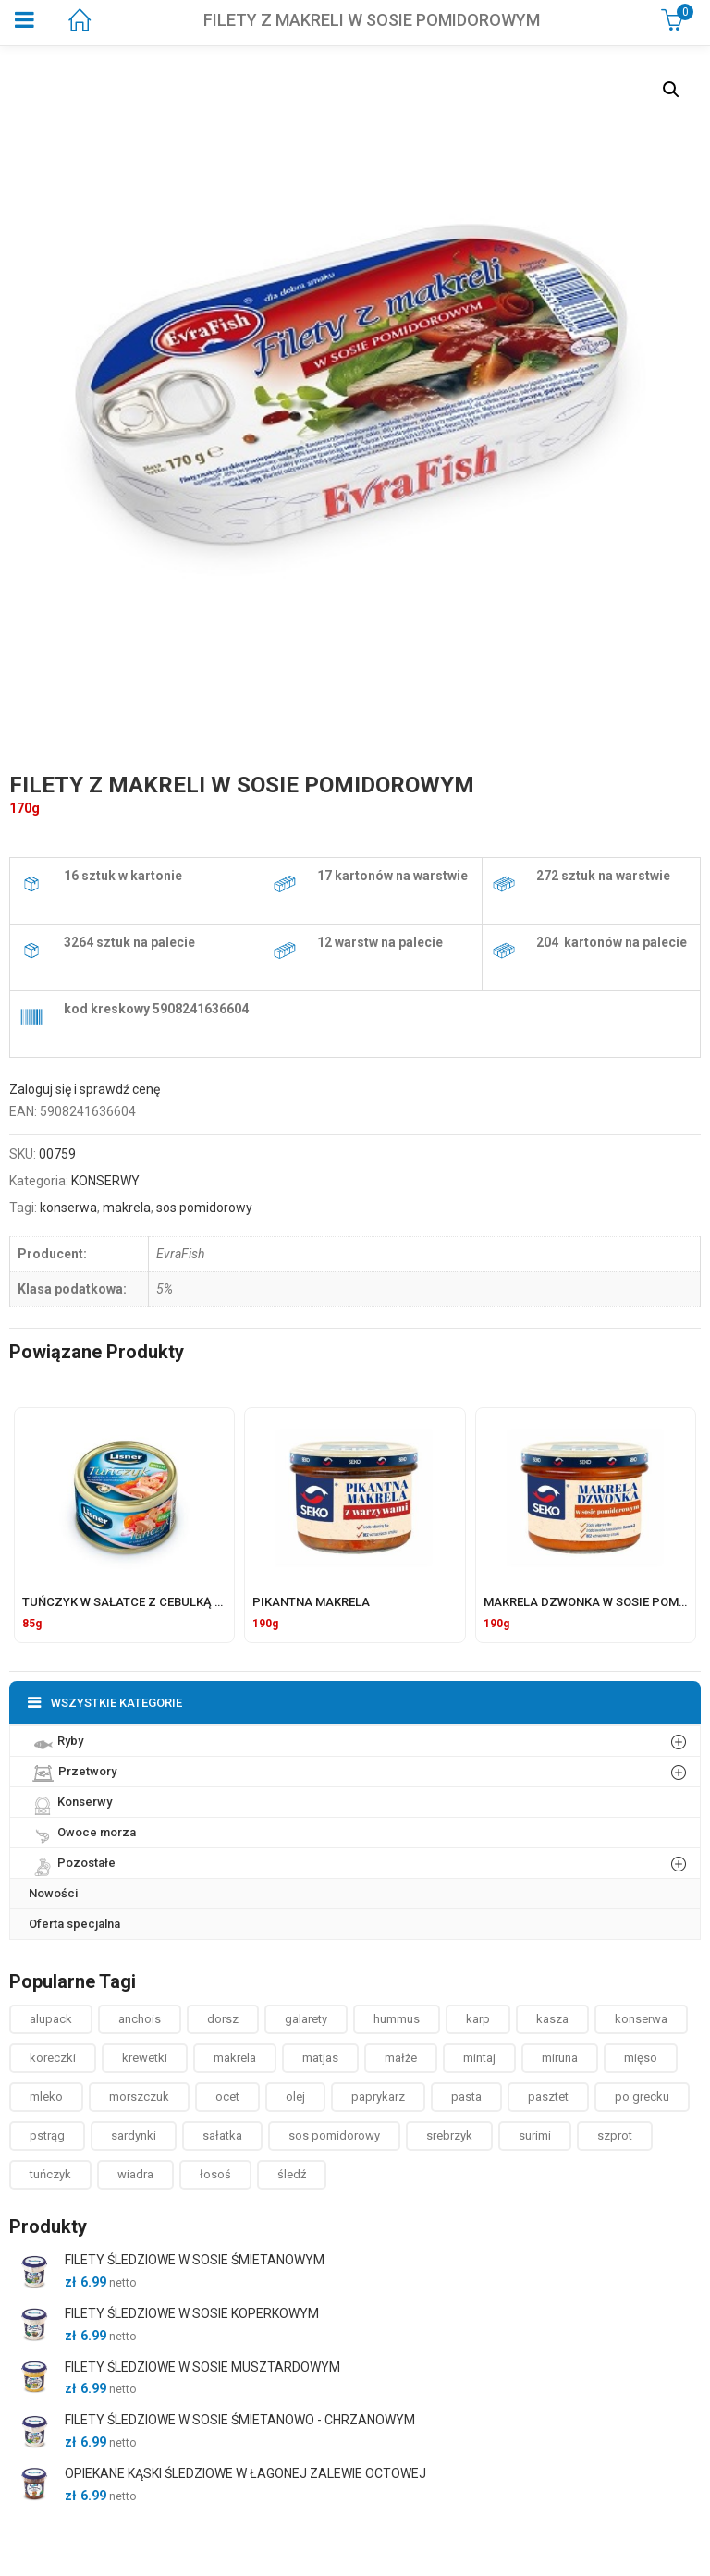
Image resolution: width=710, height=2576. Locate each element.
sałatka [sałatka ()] (222, 2135)
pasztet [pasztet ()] (548, 2097)
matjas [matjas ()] (320, 2058)
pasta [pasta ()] (466, 2097)
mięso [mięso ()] (640, 2058)
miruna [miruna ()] (560, 2058)
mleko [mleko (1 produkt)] (46, 2097)
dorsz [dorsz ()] (223, 2019)
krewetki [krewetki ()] (144, 2058)
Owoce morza (82, 1832)
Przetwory (72, 1771)
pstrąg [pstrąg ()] (47, 2135)
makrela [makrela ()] (235, 2058)
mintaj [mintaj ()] (479, 2058)
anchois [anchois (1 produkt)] (139, 2019)
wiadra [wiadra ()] (135, 2174)
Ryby (56, 1740)
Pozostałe (72, 1862)
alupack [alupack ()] (51, 2019)
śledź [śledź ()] (291, 2174)
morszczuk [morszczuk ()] (139, 2097)
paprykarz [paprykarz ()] (378, 2097)
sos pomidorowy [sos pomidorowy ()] (334, 2135)
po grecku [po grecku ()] (642, 2097)
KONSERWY (105, 1180)
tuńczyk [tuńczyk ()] (50, 2174)
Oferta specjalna (74, 1924)
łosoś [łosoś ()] (215, 2174)
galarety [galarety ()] (306, 2019)
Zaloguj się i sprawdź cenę (84, 1089)
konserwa (68, 1207)
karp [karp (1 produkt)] (478, 2019)
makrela (127, 1207)
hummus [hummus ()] (396, 2019)
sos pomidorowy (204, 1207)
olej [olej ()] (295, 2097)
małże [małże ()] (401, 2058)
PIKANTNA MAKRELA (311, 1602)
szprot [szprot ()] (614, 2135)
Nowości (53, 1893)
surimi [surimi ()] (535, 2135)
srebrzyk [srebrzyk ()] (449, 2135)
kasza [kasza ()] (552, 2019)
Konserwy (70, 1801)
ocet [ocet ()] (227, 2097)
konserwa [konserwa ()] (641, 2019)
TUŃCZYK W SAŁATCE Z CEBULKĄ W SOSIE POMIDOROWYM (188, 1602)
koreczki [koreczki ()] (53, 2058)
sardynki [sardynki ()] (133, 2135)
